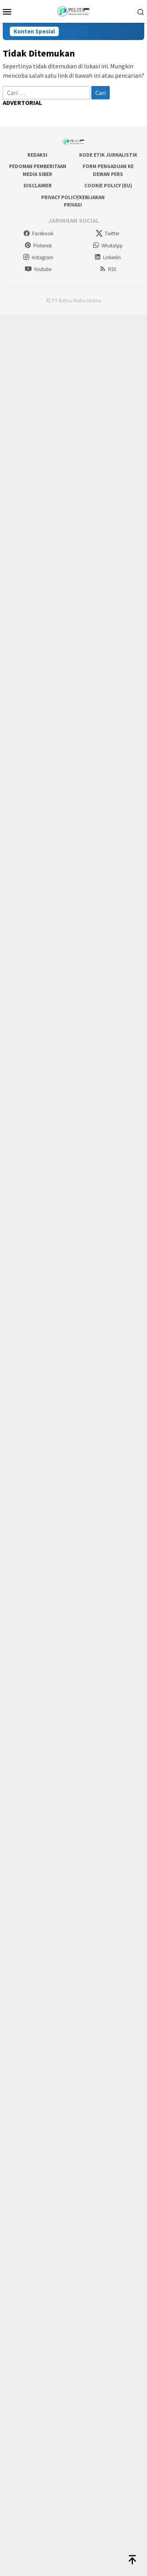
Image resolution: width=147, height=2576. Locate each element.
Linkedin (107, 257)
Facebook (38, 233)
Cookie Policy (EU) (108, 185)
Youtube (38, 269)
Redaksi (37, 155)
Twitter (107, 233)
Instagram (38, 257)
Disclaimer (38, 185)
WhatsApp (108, 245)
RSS (107, 269)
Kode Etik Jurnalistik (108, 155)
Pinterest (38, 245)
